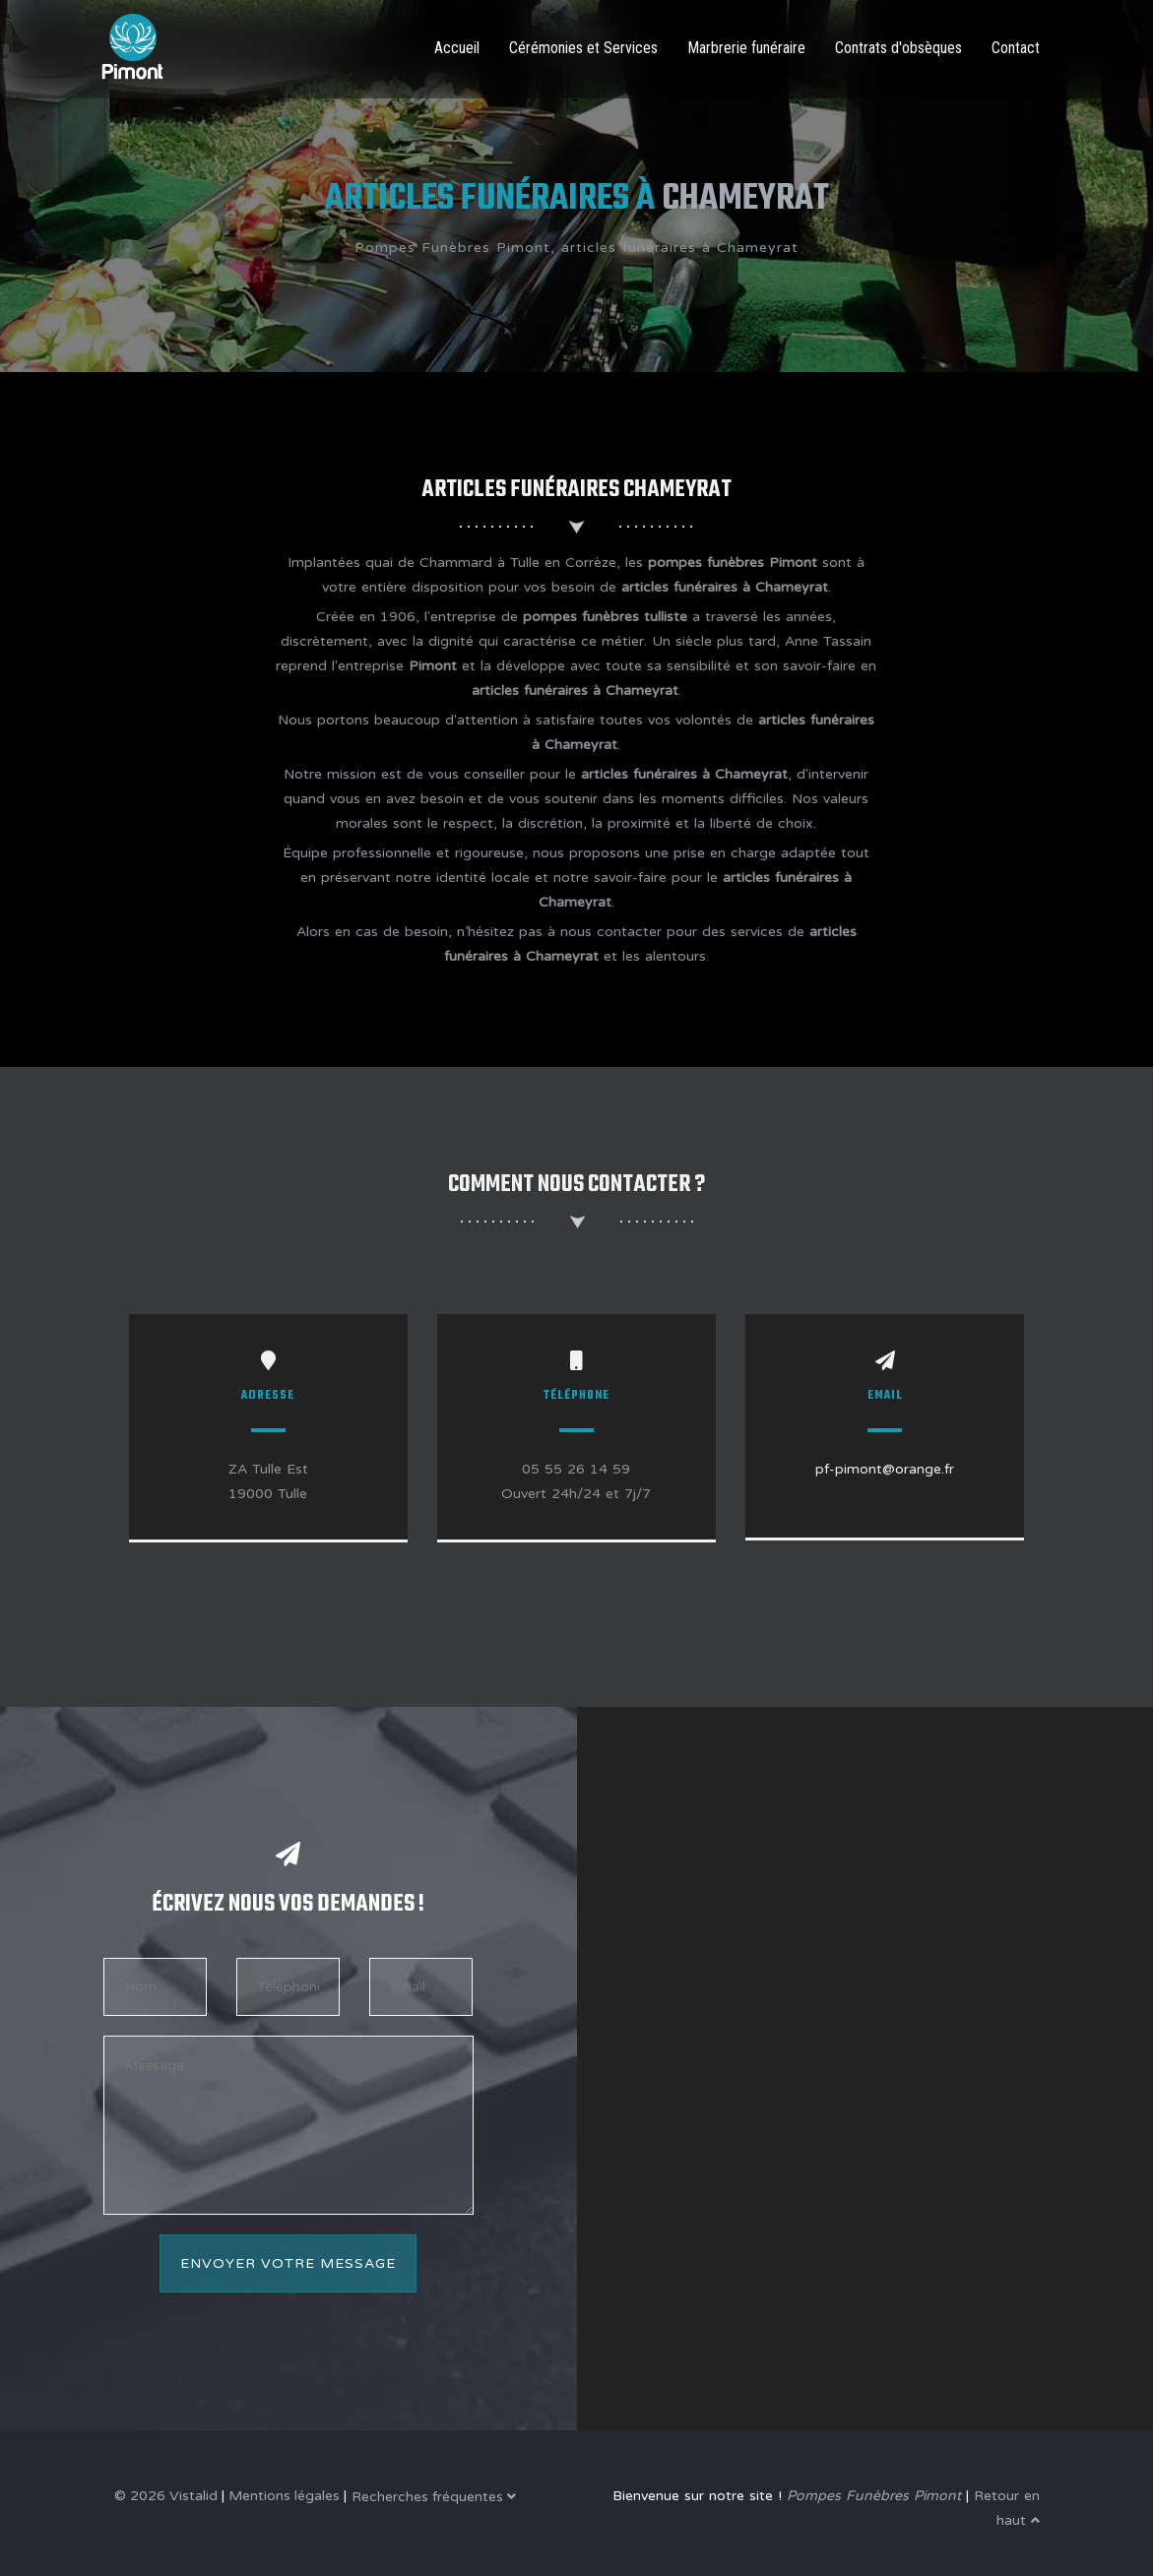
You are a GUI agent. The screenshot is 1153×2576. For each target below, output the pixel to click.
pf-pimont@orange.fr (884, 1469)
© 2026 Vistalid (166, 2495)
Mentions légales (284, 2495)
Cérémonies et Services (583, 47)
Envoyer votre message (288, 2263)
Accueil (457, 47)
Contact (1016, 47)
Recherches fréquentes (434, 2496)
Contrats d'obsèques (898, 47)
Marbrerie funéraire (746, 47)
